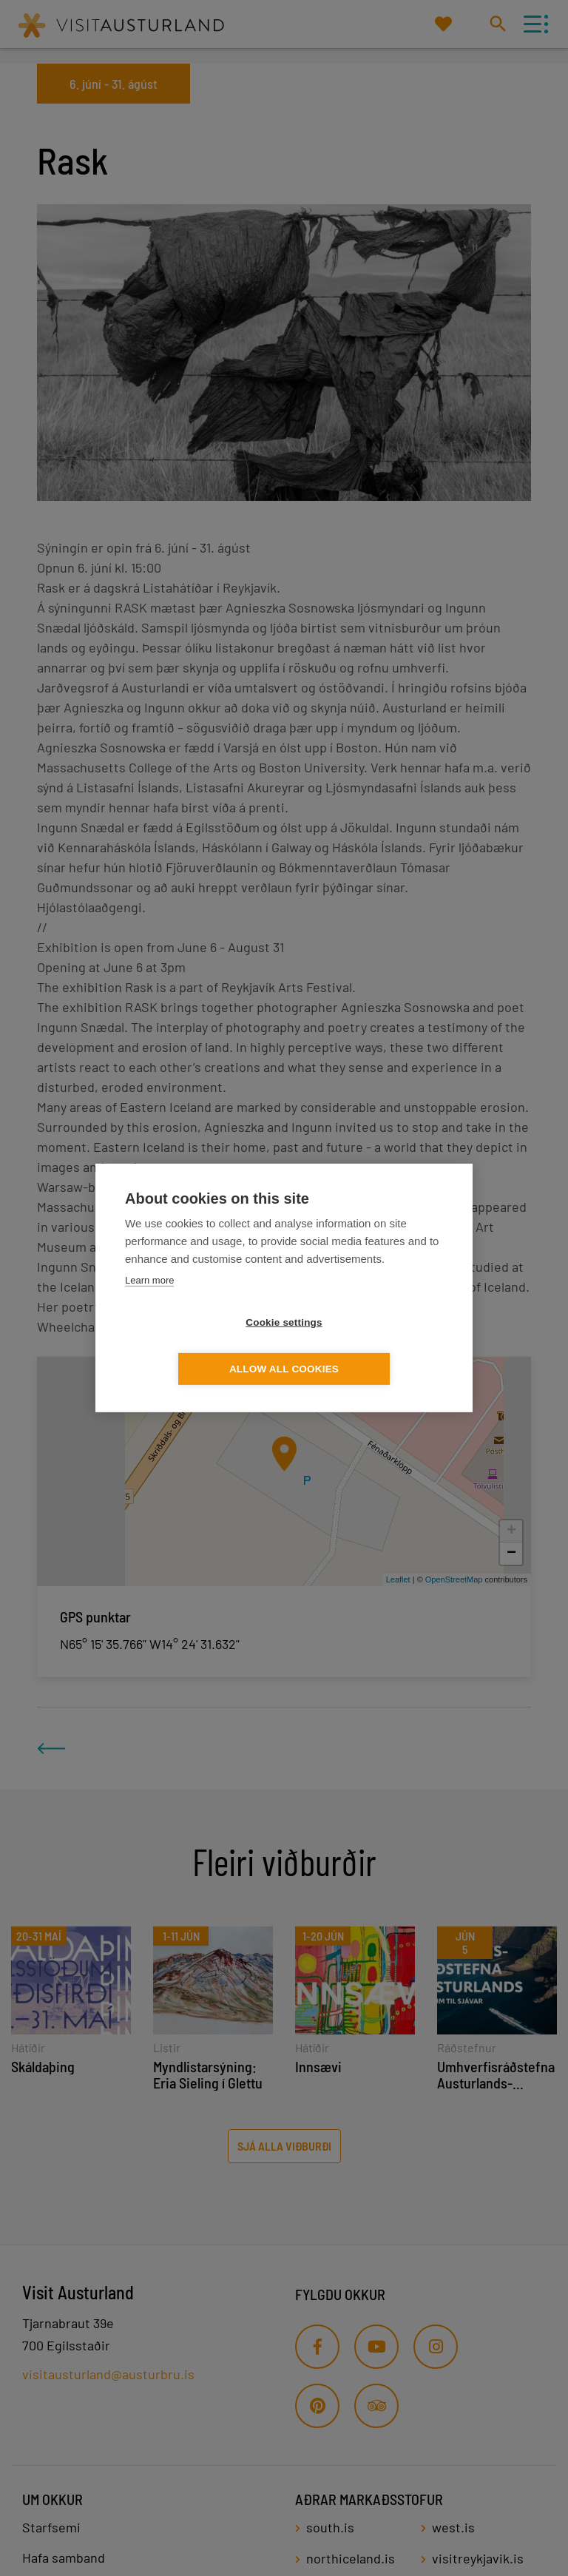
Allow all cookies (369, 1346)
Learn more (149, 1303)
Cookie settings (198, 1346)
